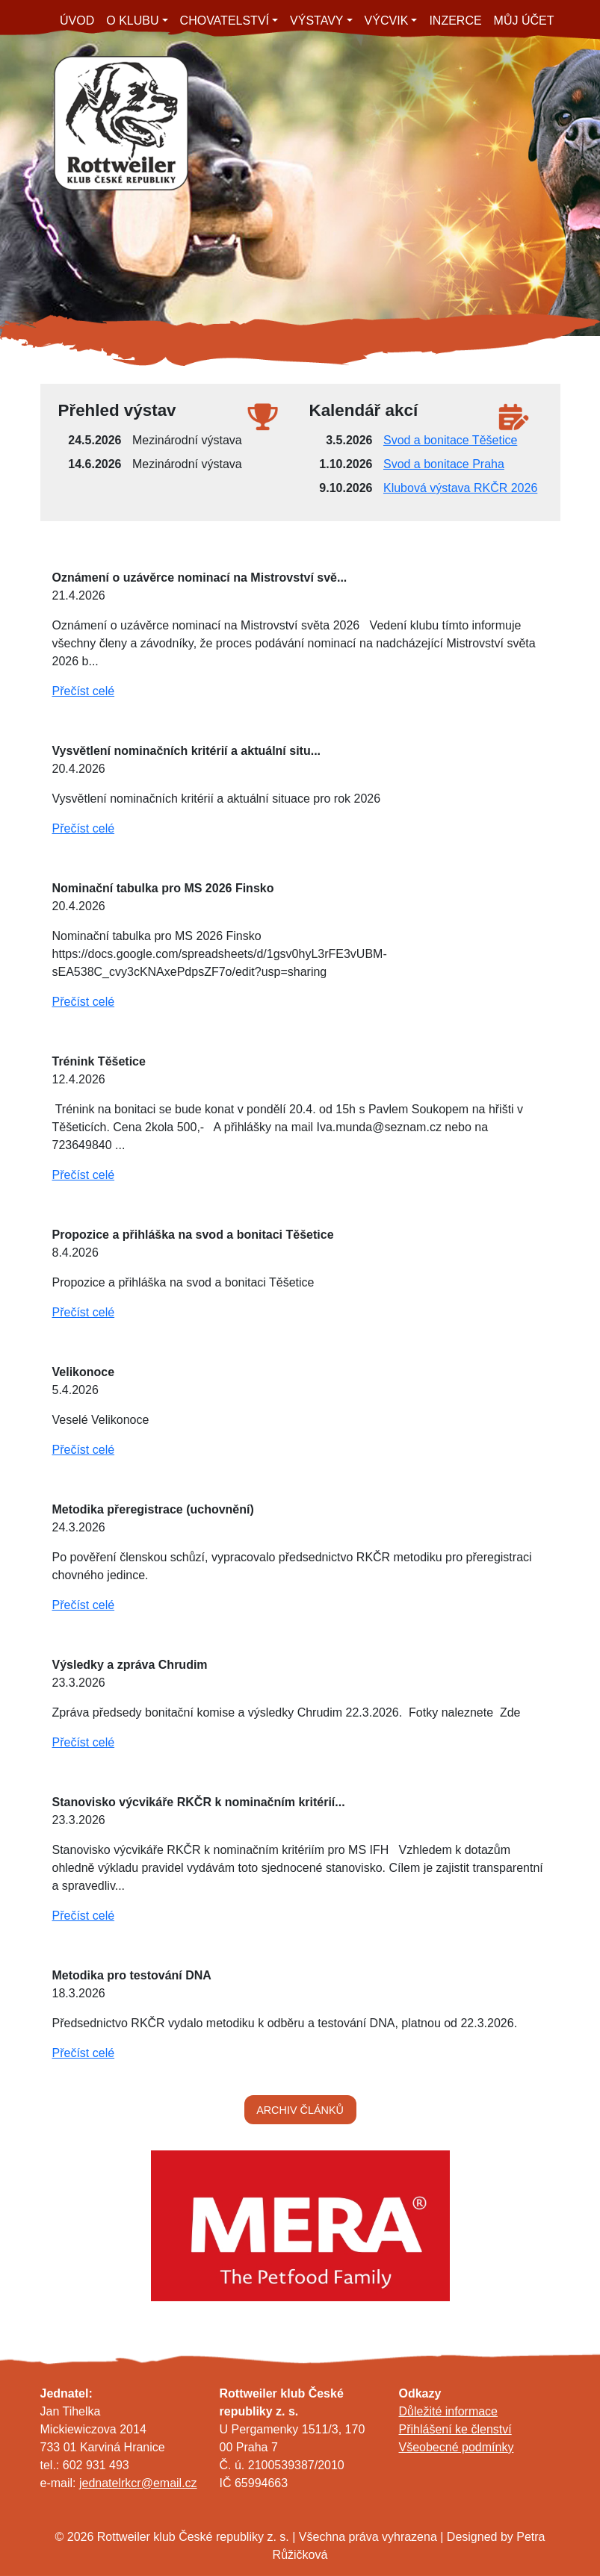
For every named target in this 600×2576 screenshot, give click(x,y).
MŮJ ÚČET (524, 20)
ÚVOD (77, 20)
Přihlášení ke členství (455, 2429)
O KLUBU (132, 20)
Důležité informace (448, 2411)
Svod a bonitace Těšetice (450, 440)
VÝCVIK (387, 20)
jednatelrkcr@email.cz (138, 2483)
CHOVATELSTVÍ (224, 20)
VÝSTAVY (316, 20)
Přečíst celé (83, 691)
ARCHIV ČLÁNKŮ (300, 2110)
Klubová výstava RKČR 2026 (460, 488)
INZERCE (455, 20)
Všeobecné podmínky (456, 2447)
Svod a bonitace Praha (443, 464)
